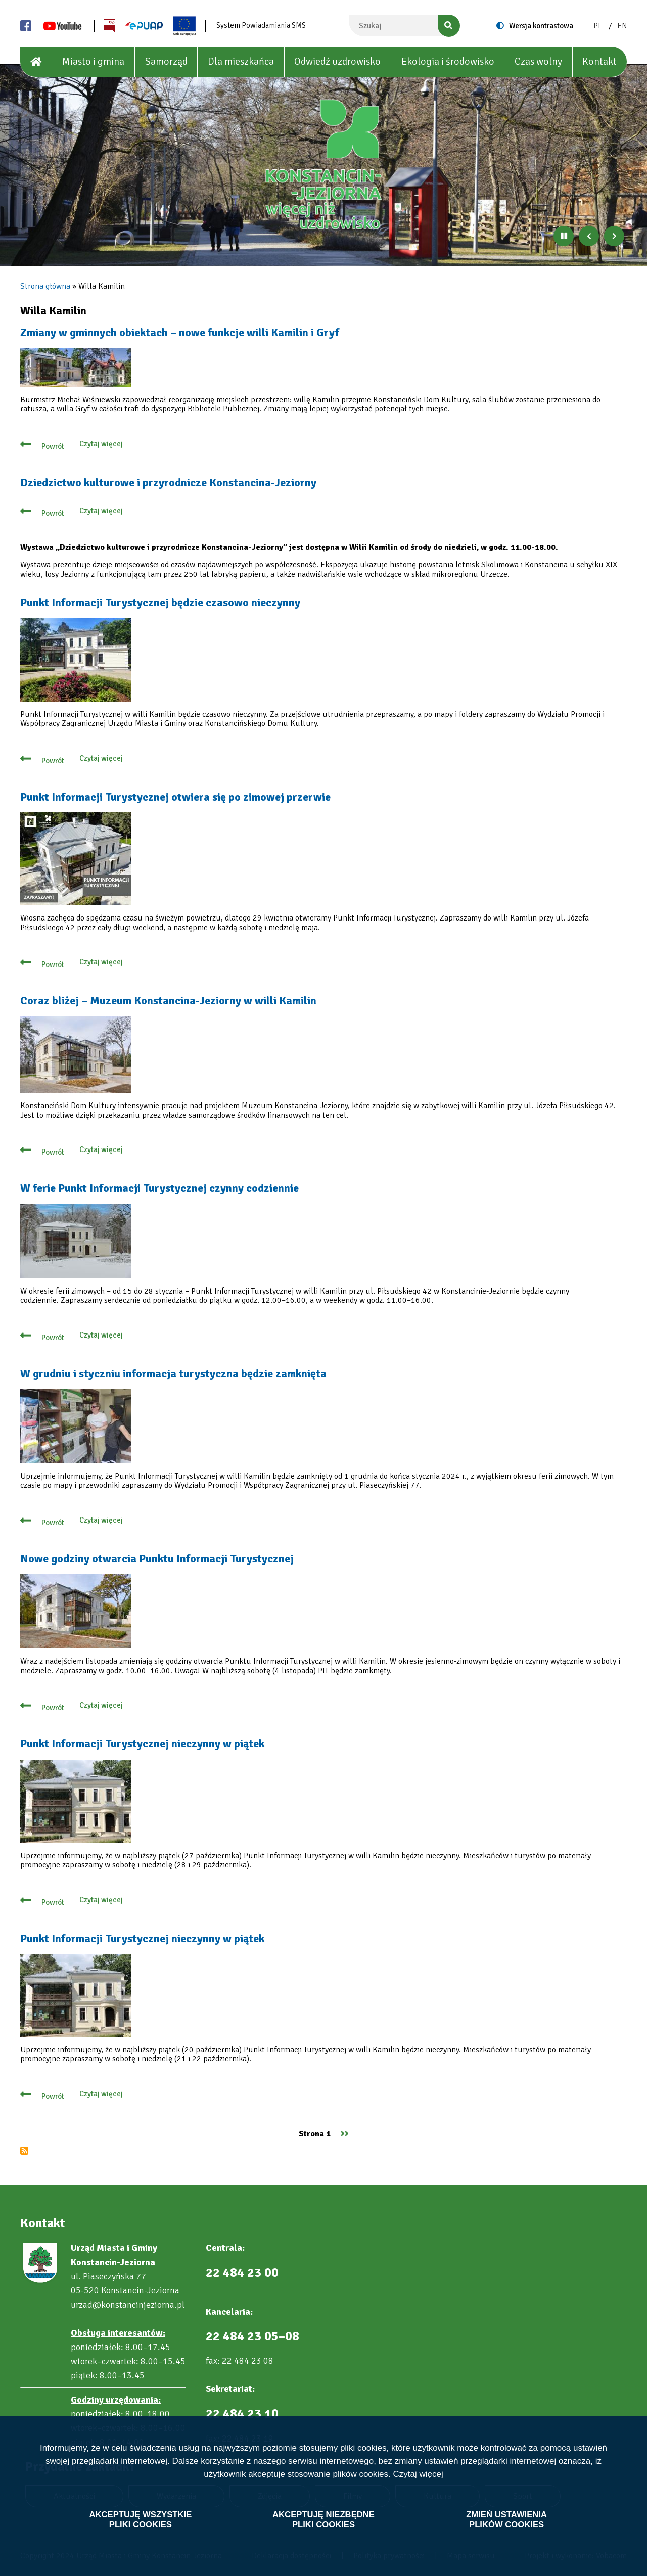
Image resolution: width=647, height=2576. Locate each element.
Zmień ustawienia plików (506, 2519)
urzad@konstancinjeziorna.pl (127, 2304)
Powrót (52, 446)
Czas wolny (538, 61)
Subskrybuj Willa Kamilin (24, 2151)
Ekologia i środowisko (447, 61)
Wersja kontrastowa (541, 26)
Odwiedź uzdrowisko (337, 61)
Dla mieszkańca (241, 61)
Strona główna (45, 286)
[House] (36, 62)
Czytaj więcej (418, 2474)
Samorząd (166, 61)
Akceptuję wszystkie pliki (140, 2519)
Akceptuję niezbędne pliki (323, 2519)
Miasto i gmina (93, 61)
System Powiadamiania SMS (261, 25)
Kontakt (599, 61)
